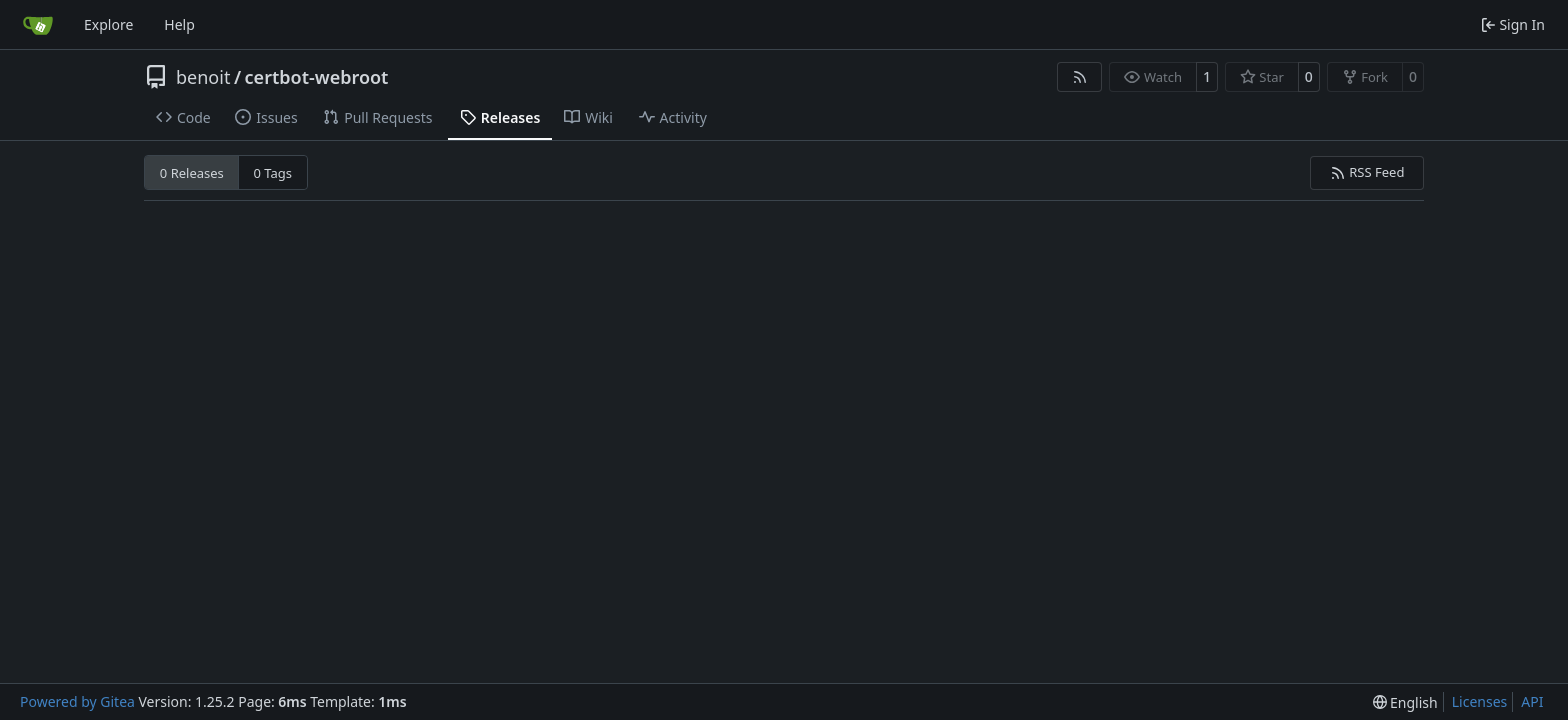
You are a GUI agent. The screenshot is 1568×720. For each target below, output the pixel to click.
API (1532, 701)
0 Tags (273, 173)
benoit (203, 77)
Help (179, 24)
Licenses (1480, 701)
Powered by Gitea (77, 701)
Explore (108, 24)
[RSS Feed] (1080, 77)
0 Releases (192, 173)
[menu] (1405, 702)
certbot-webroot (317, 77)
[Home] (38, 25)
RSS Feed (1367, 172)
